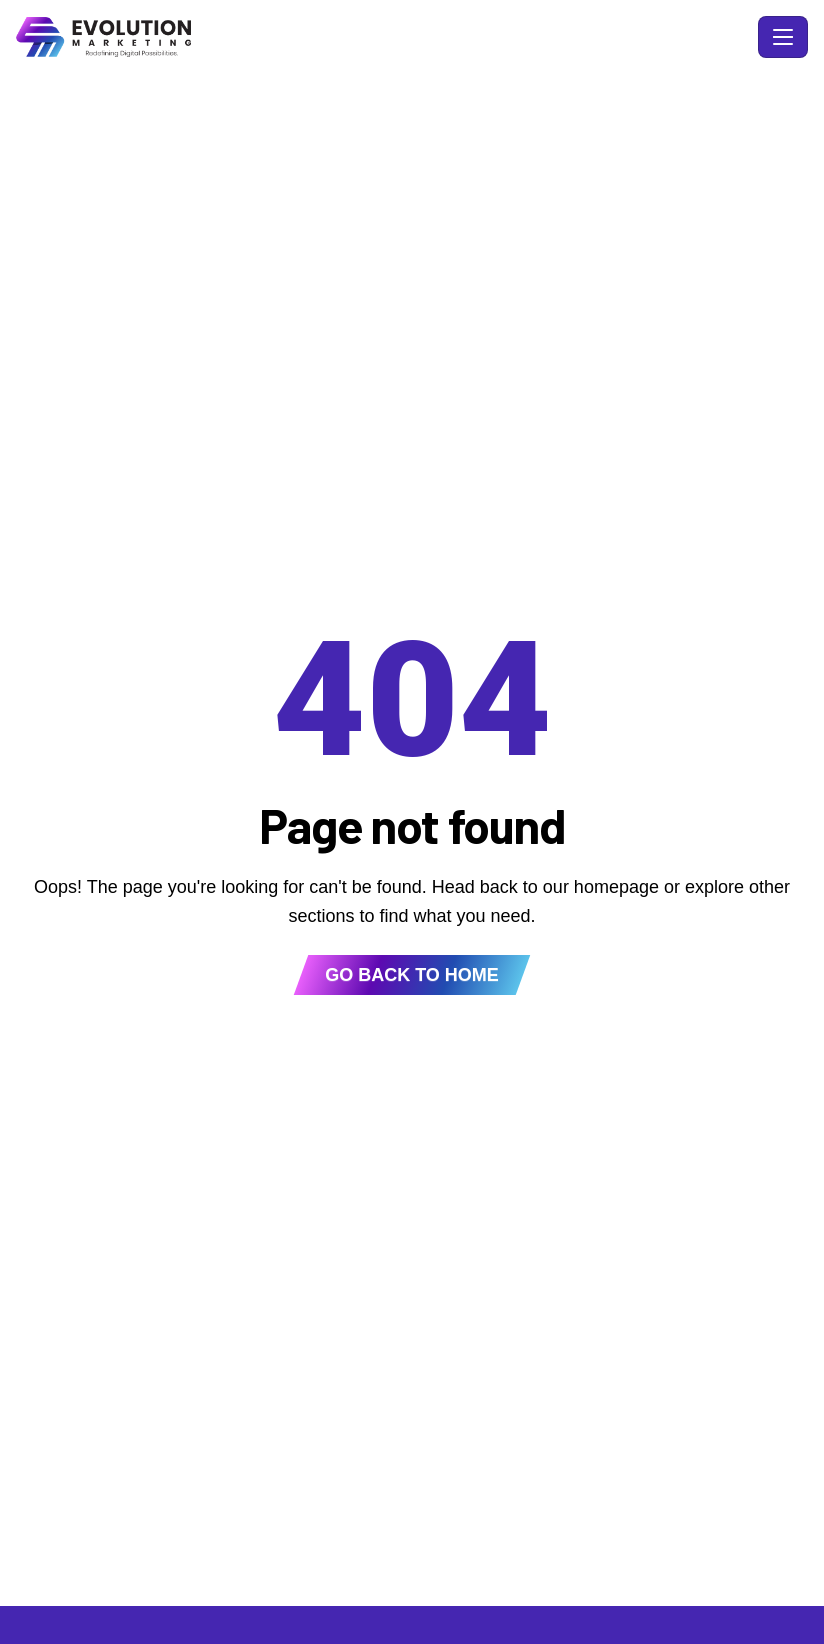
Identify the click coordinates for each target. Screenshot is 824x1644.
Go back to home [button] (412, 975)
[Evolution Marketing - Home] (383, 37)
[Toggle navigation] (783, 37)
